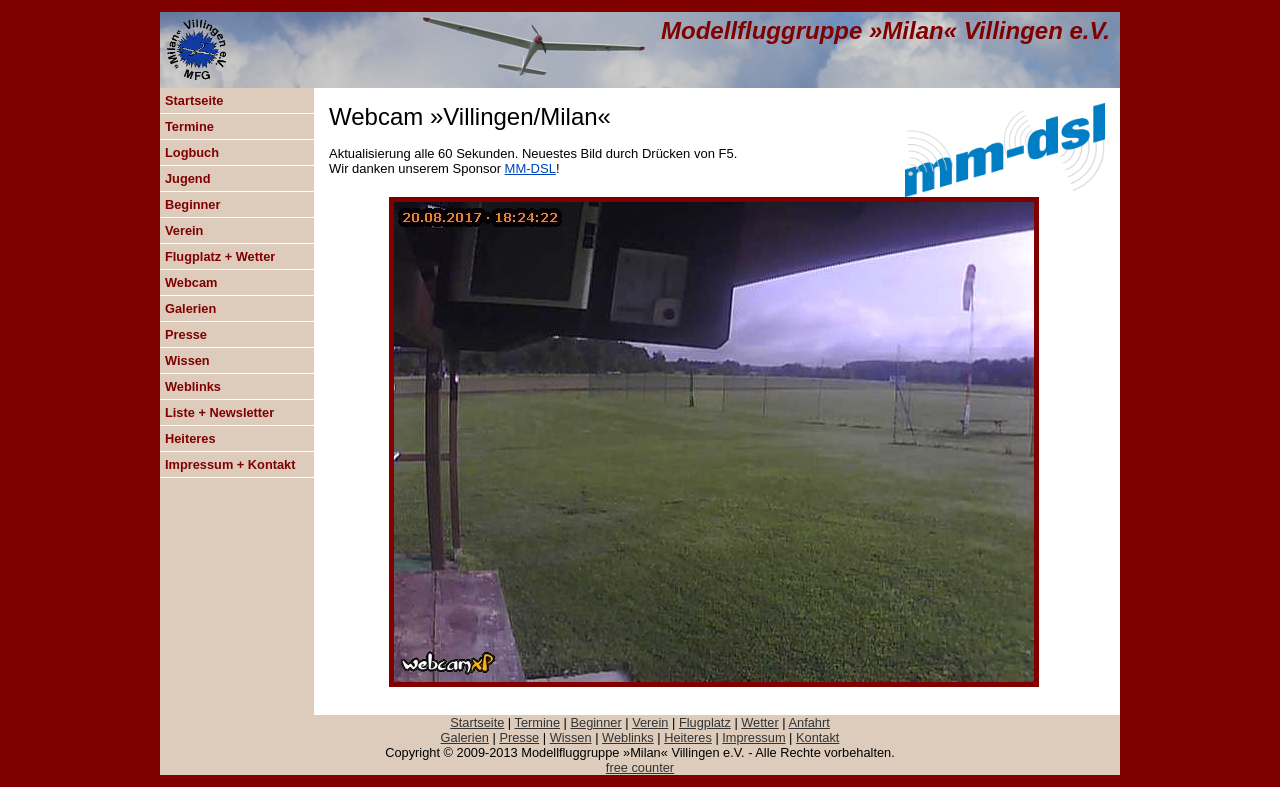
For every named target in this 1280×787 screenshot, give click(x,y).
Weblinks (193, 386)
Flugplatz (705, 722)
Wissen (187, 360)
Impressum (753, 737)
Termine (189, 126)
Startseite (194, 100)
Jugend (188, 178)
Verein (184, 230)
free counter (640, 767)
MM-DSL (530, 168)
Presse (186, 334)
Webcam (191, 282)
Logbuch (192, 152)
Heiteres (190, 438)
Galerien (190, 308)
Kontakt (817, 737)
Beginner (192, 204)
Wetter (759, 722)
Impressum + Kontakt (230, 464)
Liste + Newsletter (219, 412)
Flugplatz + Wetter (220, 256)
